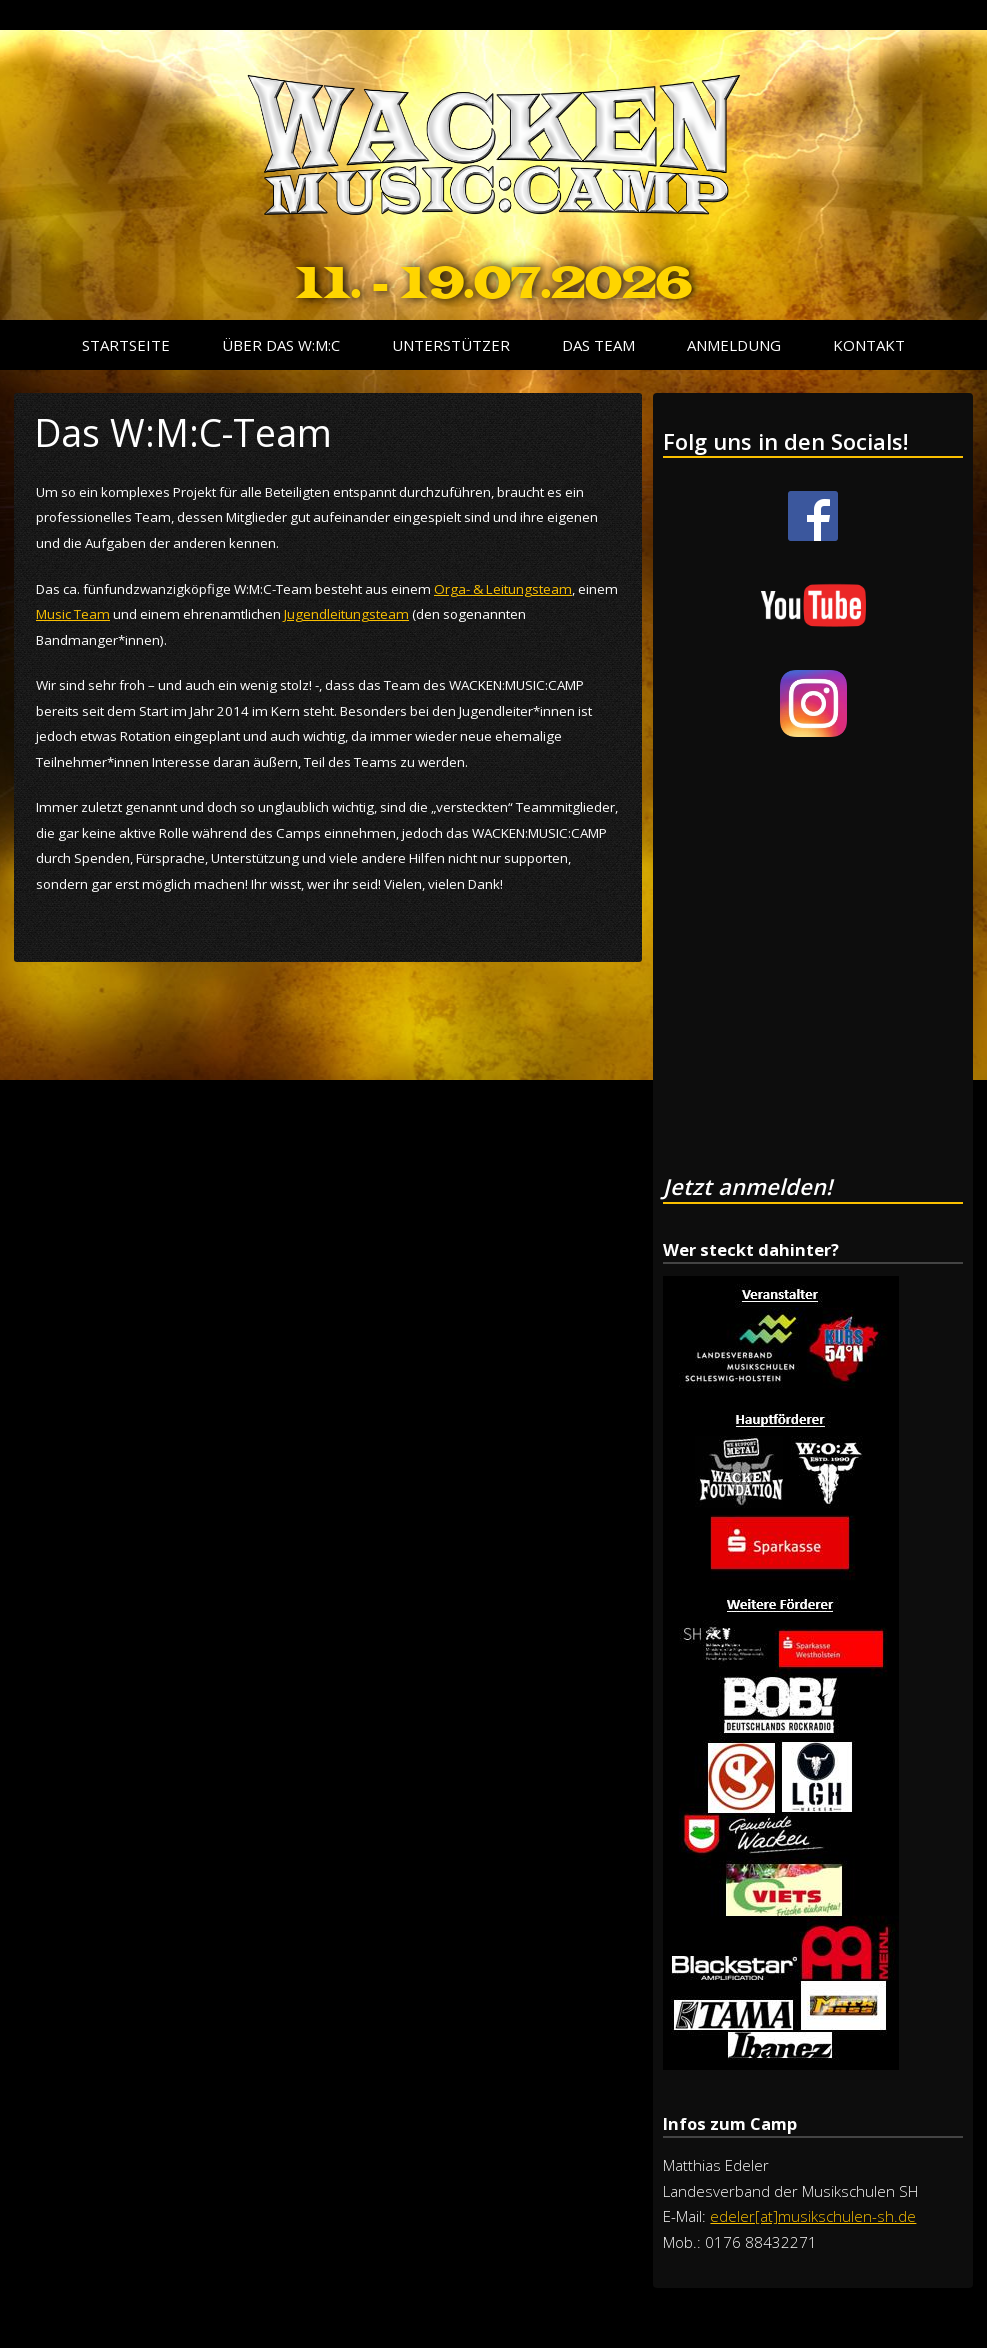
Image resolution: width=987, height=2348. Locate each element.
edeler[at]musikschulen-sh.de (813, 2216)
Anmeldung (734, 345)
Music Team (73, 614)
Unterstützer (451, 345)
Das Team (598, 345)
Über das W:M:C (281, 345)
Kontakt (869, 345)
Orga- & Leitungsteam (503, 589)
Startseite (126, 345)
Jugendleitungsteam (346, 614)
